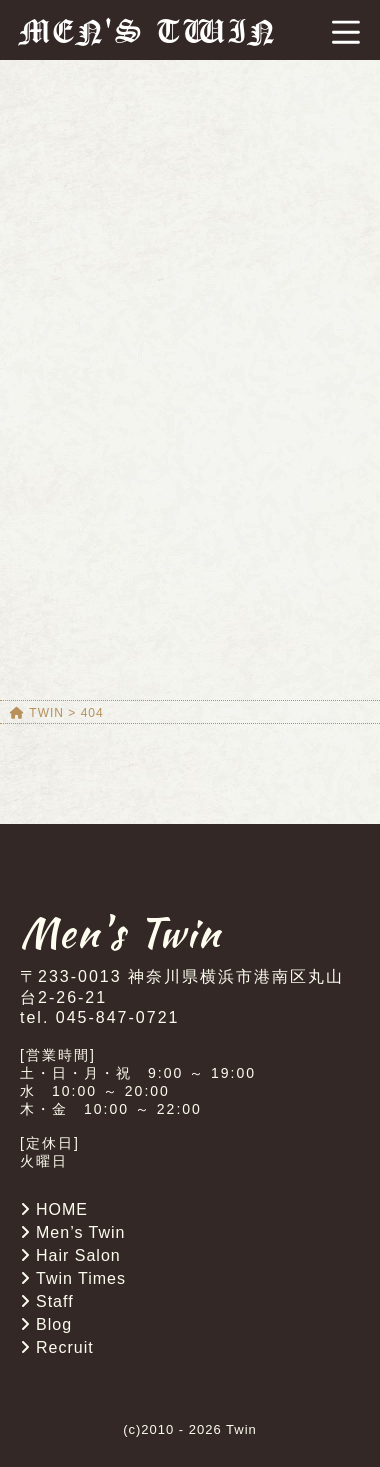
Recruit (65, 1347)
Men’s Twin (80, 1232)
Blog (54, 1324)
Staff (55, 1301)
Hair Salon (78, 1255)
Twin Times (81, 1278)
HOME (62, 1209)
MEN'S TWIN (149, 31)
